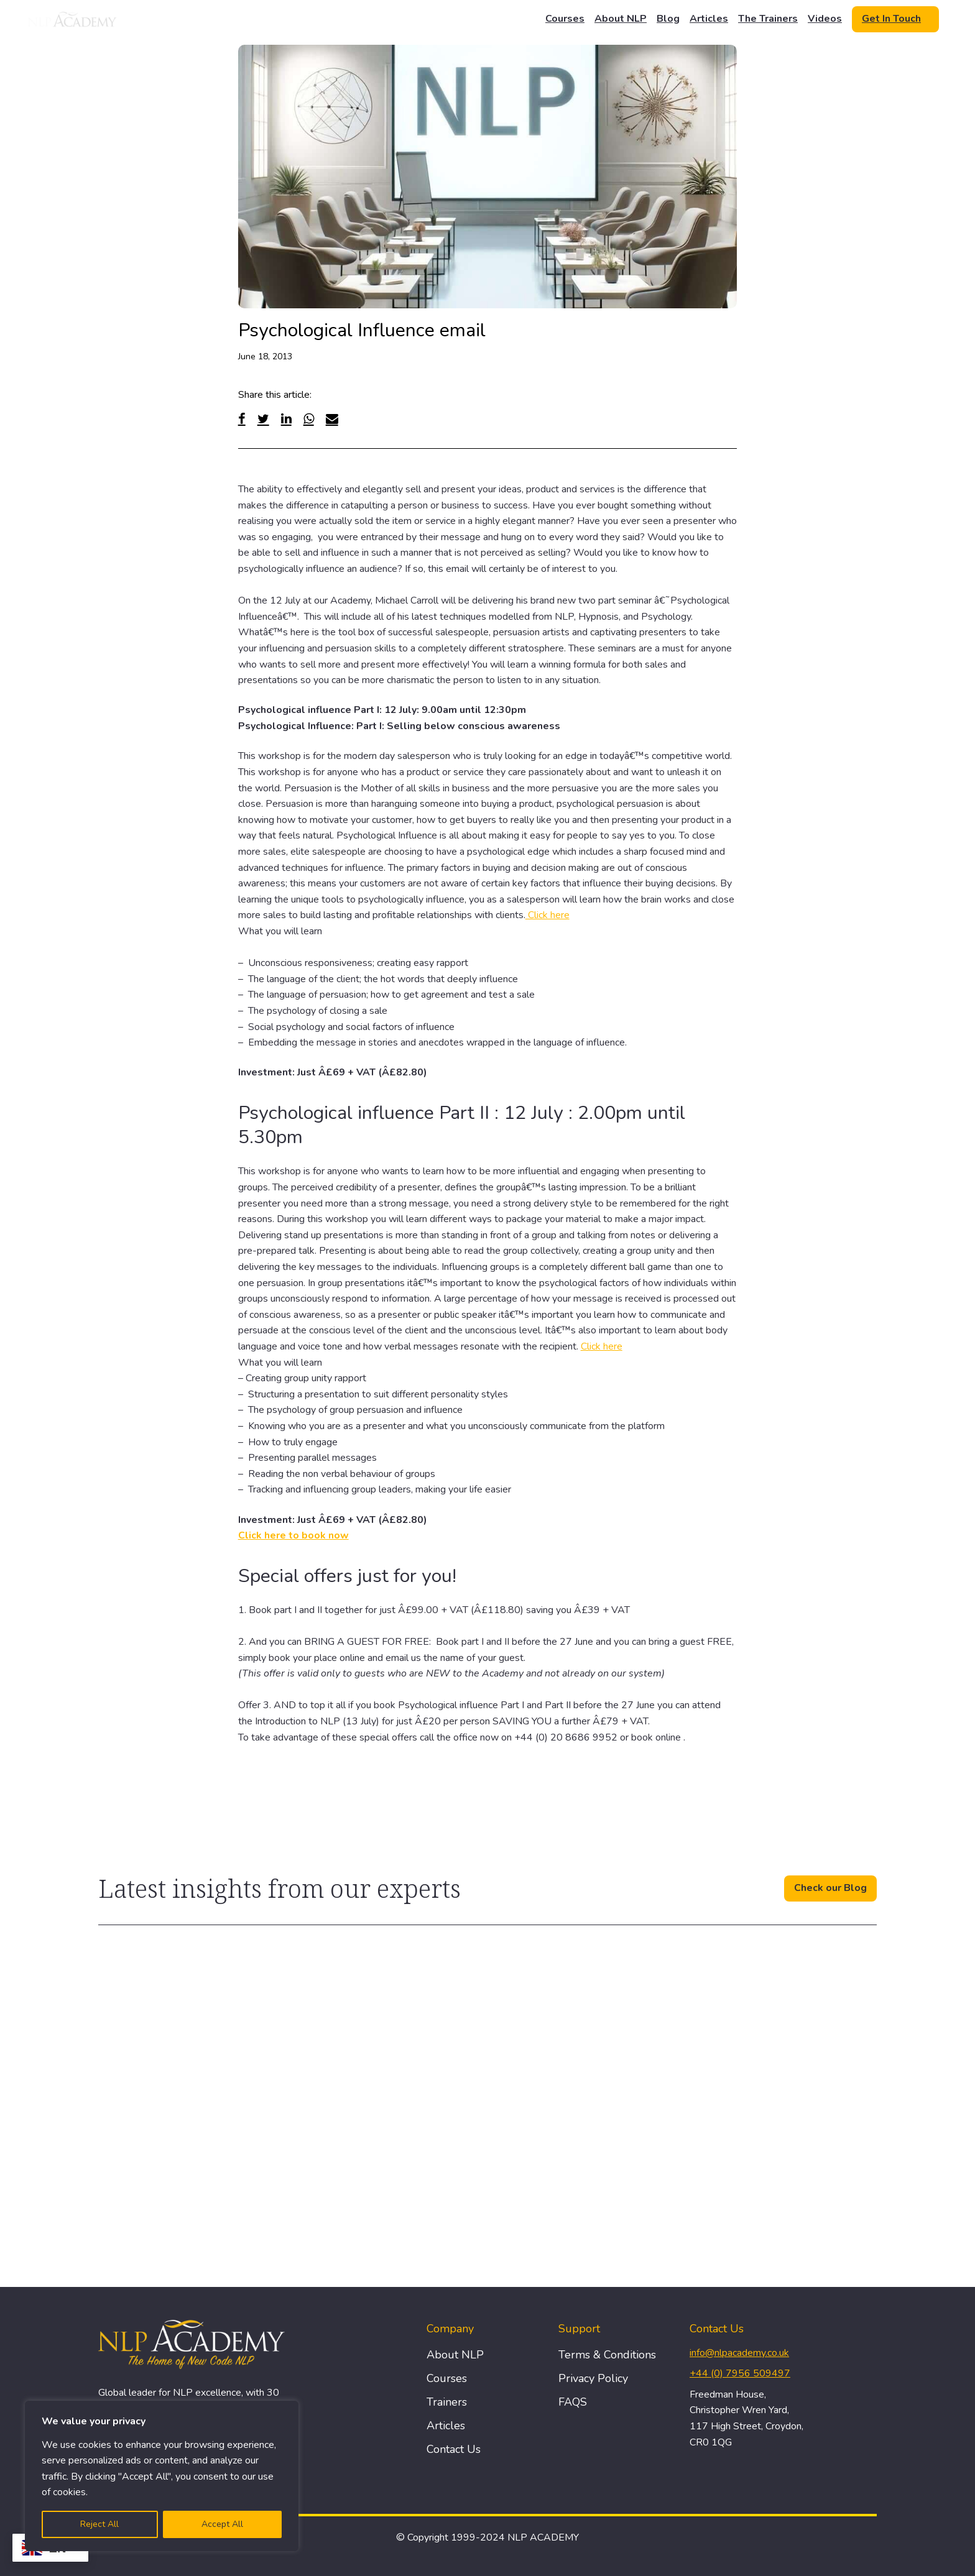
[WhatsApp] (308, 418)
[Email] (332, 418)
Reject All (99, 2524)
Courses (565, 18)
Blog (668, 18)
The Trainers (768, 18)
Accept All (222, 2524)
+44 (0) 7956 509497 (740, 2373)
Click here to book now (293, 1535)
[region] (161, 2476)
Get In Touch (891, 18)
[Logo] (72, 19)
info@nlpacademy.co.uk (739, 2353)
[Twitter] (263, 418)
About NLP (620, 18)
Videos (825, 18)
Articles (709, 18)
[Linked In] (286, 418)
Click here (547, 915)
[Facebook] (242, 418)
